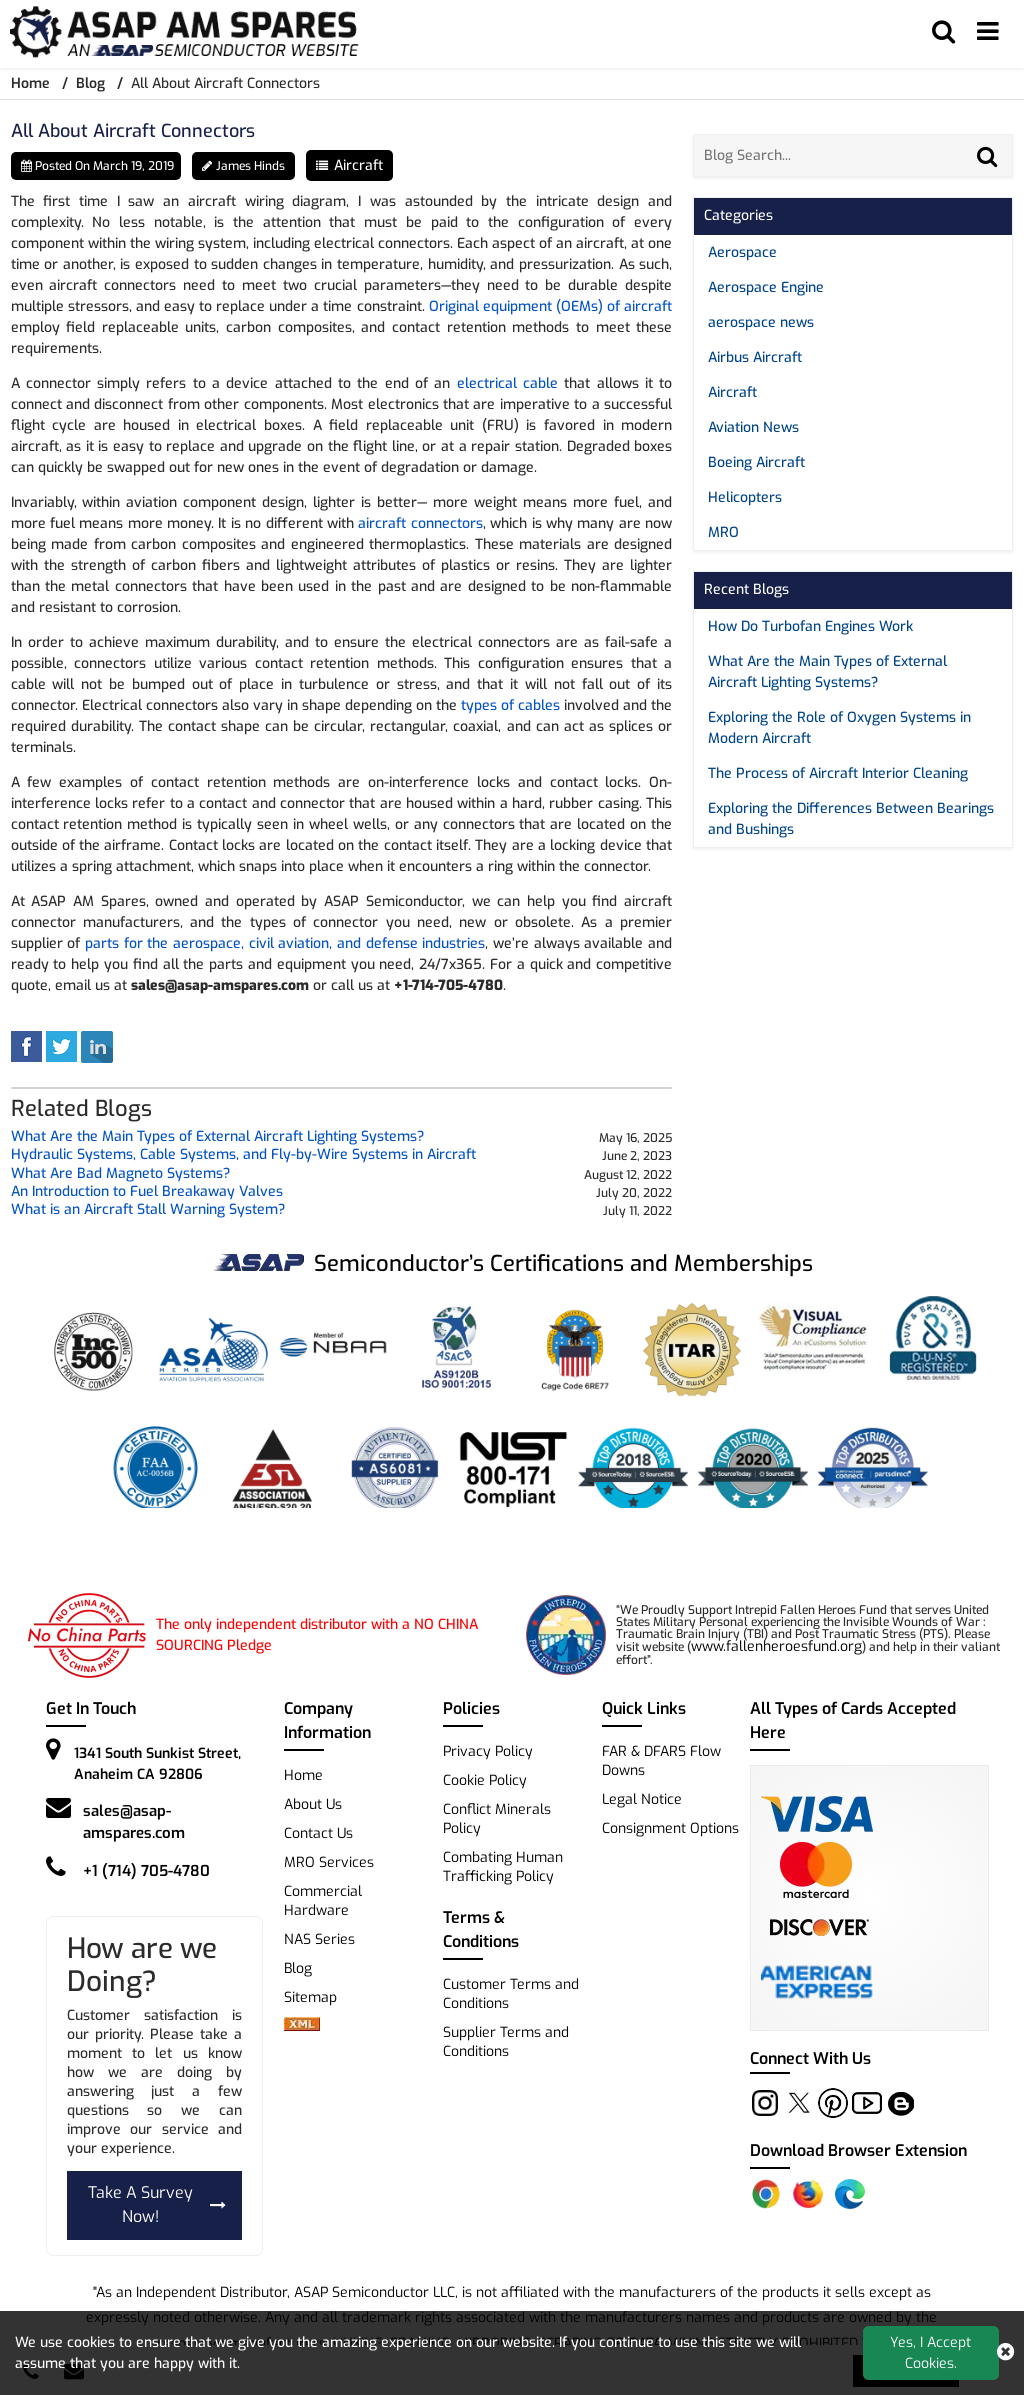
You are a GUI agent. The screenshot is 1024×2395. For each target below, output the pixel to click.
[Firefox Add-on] (808, 2194)
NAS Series (319, 1939)
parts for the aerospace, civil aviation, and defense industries (285, 943)
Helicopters (745, 497)
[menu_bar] (988, 32)
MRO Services (329, 1862)
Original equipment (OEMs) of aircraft (550, 306)
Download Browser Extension (858, 2150)
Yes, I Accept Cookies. (930, 2353)
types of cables (510, 705)
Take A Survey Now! (157, 2205)
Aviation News (753, 427)
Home (303, 1775)
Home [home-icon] (32, 83)
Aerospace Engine (766, 287)
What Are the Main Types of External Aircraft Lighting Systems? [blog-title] (217, 1137)
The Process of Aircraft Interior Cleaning (838, 773)
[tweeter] (61, 1045)
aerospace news (761, 322)
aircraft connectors (420, 523)
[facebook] (26, 1045)
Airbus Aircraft (755, 357)
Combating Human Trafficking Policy (503, 1867)
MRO (723, 532)
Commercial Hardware (323, 1901)
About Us (313, 1804)
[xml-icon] (302, 2026)
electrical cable (507, 383)
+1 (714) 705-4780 (146, 1871)
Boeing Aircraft (756, 462)
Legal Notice (642, 1799)
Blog (90, 83)
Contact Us (318, 1833)
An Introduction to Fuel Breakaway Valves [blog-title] (147, 1192)
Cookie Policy (485, 1780)
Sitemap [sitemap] (318, 1997)
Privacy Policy (488, 1751)
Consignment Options (670, 1828)
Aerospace (742, 252)
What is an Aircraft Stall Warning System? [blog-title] (148, 1210)
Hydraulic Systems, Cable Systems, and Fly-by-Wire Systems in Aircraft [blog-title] (243, 1155)
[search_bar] (942, 32)
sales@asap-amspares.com (134, 1822)
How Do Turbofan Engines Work (810, 626)
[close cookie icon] (1005, 2353)
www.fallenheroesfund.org (776, 1646)
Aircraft (358, 165)
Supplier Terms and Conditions (506, 2042)
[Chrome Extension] (766, 2194)
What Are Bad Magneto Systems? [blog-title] (120, 1174)
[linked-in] (97, 1045)
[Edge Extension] (850, 2194)
